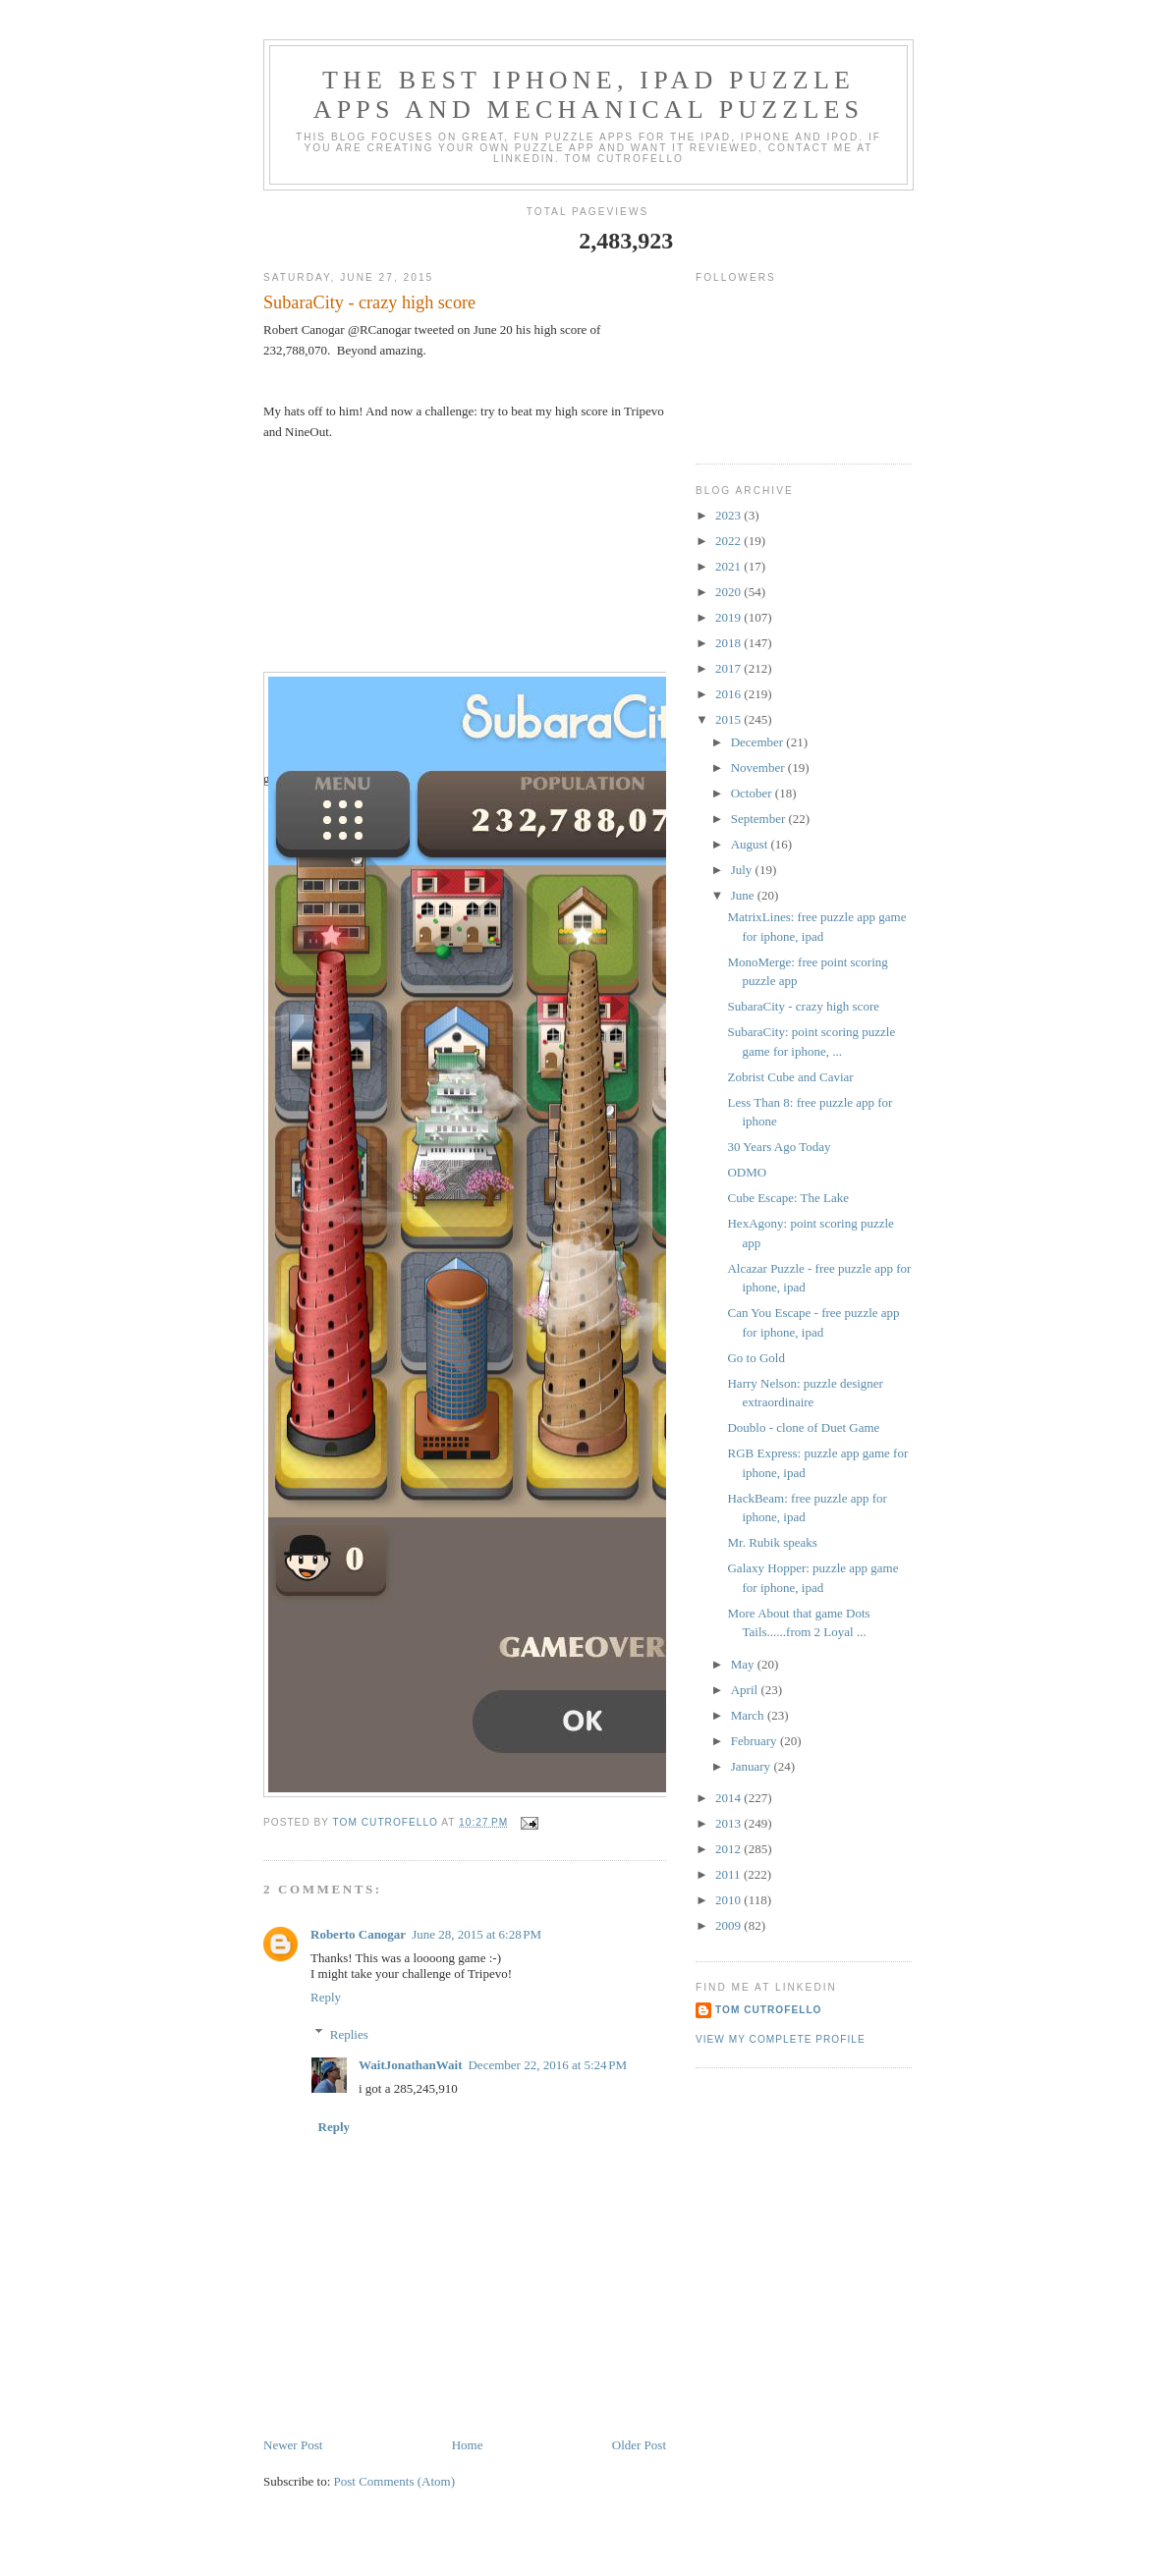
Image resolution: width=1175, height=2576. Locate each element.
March (749, 1715)
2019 (729, 617)
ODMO (746, 1172)
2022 (729, 540)
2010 (729, 1899)
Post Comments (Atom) (395, 2481)
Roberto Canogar (358, 1934)
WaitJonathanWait (410, 2064)
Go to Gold (756, 1357)
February (755, 1740)
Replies (349, 2033)
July (743, 869)
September (760, 818)
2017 (729, 668)
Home (467, 2445)
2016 (729, 693)
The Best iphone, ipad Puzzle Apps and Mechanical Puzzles (589, 95)
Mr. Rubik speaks (771, 1542)
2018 (729, 642)
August (751, 844)
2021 (729, 566)
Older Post (639, 2445)
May (744, 1664)
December (759, 742)
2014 (729, 1797)
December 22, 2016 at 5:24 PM (547, 2064)
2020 (729, 591)
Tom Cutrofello (768, 2009)
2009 (729, 1925)
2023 (729, 515)
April (746, 1689)
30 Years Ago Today (778, 1146)
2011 (729, 1874)
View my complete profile (781, 2039)
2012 (729, 1848)
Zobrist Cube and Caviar (790, 1076)
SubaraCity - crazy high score (803, 1006)
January (752, 1766)
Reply (325, 1997)
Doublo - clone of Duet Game (803, 1427)
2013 (729, 1823)
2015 (729, 719)
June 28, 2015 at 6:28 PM (476, 1934)
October (753, 793)
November (759, 767)
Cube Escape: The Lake (788, 1197)
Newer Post (292, 2445)
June (744, 895)
